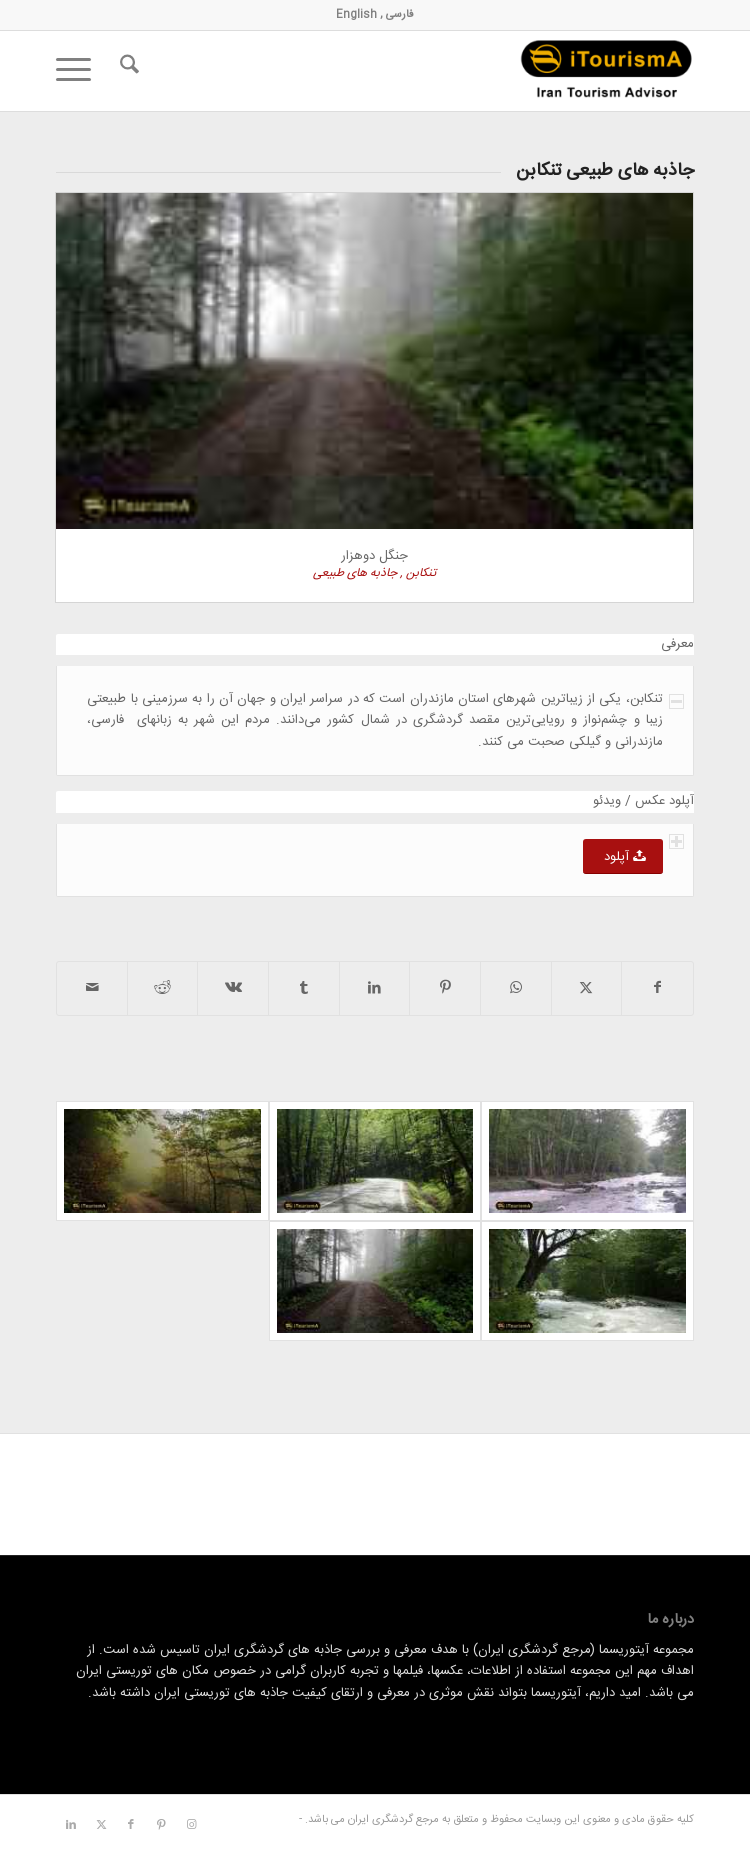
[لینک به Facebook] (131, 1825)
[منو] (80, 71)
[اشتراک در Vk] (233, 988)
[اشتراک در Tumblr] (304, 988)
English (356, 15)
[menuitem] (126, 71)
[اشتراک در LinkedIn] (375, 988)
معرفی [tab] (677, 644)
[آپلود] (623, 856)
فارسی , (395, 15)
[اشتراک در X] (587, 988)
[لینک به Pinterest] (161, 1825)
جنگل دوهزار (374, 556)
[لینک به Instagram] (191, 1825)
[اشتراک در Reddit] (163, 988)
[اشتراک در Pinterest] (445, 988)
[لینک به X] (101, 1825)
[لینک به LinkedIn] (71, 1825)
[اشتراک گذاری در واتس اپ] (516, 988)
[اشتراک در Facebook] (657, 988)
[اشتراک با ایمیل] (92, 988)
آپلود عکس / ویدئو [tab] (643, 801)
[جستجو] (126, 71)
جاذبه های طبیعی (355, 573)
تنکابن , (416, 573)
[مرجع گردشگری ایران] (439, 71)
